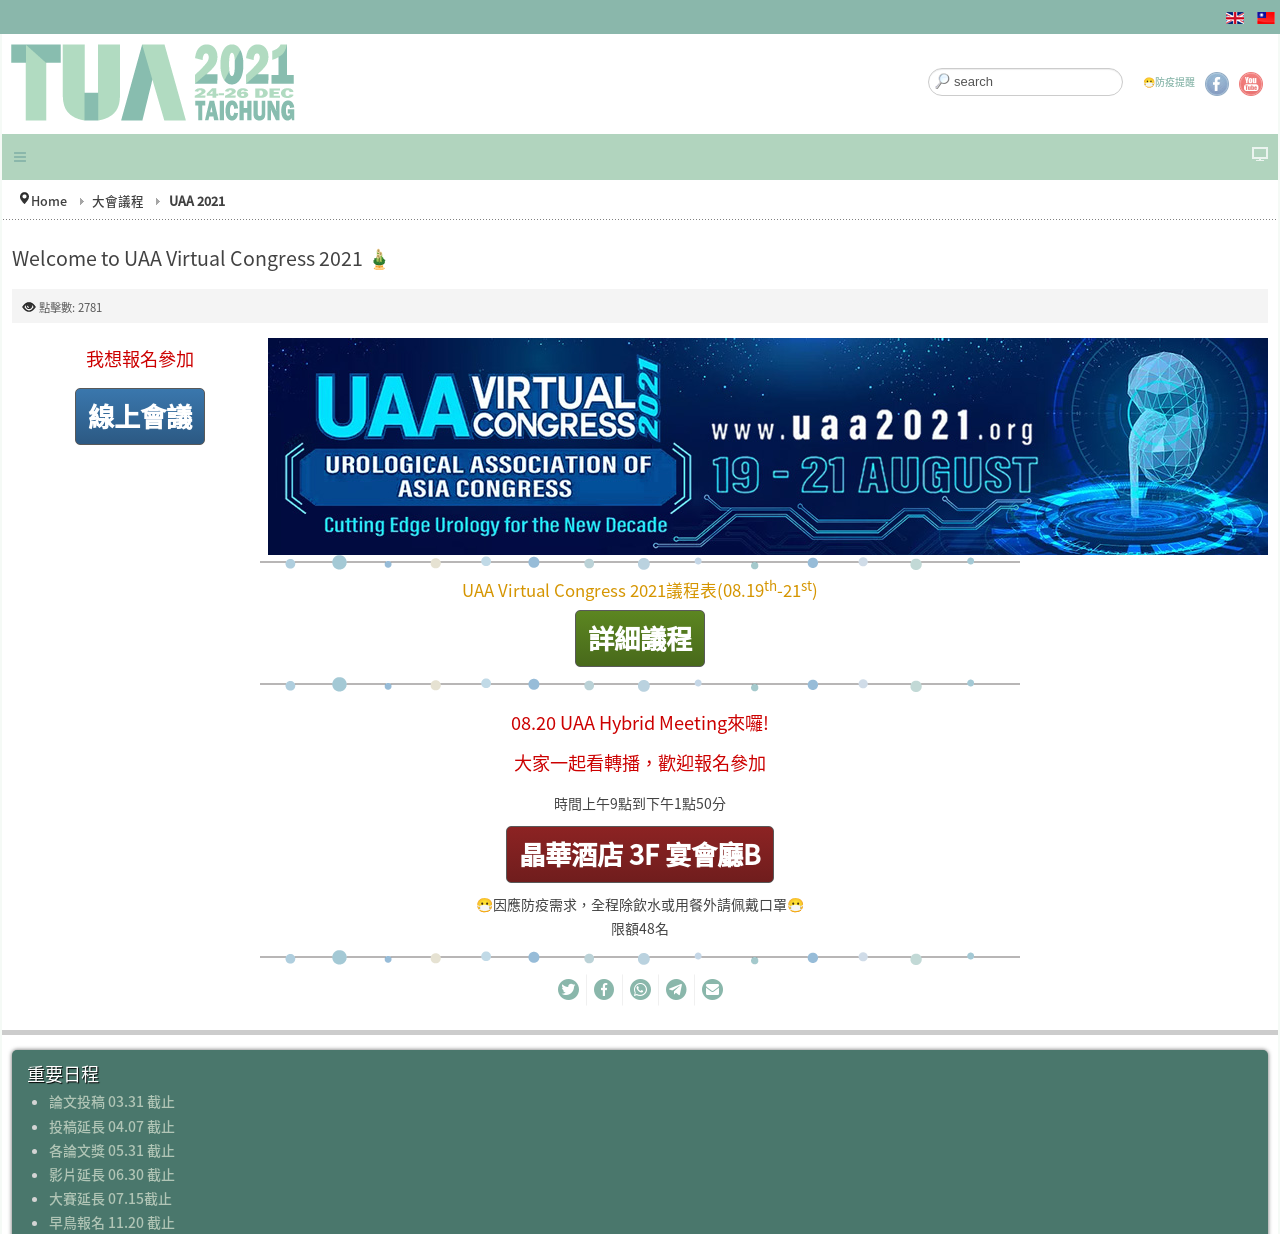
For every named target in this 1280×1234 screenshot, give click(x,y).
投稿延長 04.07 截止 (112, 1126)
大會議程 (118, 200)
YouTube (1251, 84)
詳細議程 (640, 637)
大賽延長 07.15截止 (110, 1198)
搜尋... (928, 68)
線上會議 (140, 415)
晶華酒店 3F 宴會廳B (640, 853)
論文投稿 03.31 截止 (112, 1101)
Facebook (1217, 84)
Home (49, 200)
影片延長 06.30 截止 (112, 1174)
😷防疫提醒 (1169, 81)
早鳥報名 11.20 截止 (112, 1222)
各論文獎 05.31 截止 (112, 1150)
